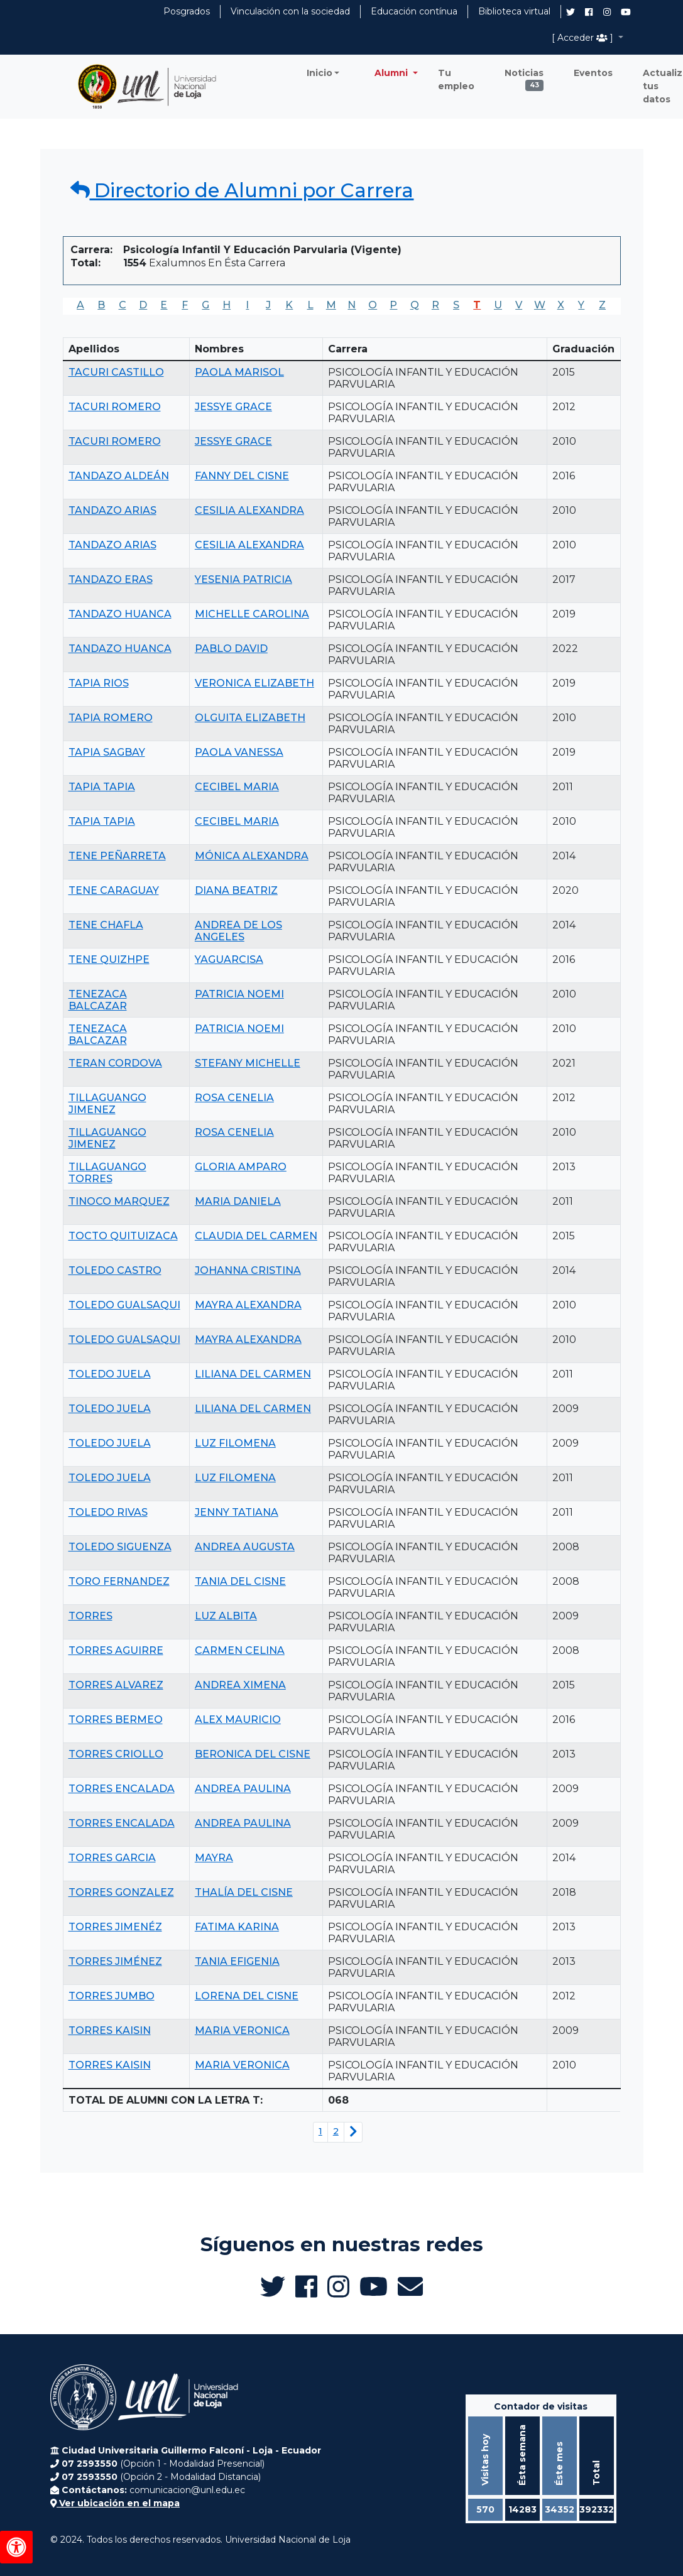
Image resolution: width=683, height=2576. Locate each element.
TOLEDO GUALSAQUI (124, 1305)
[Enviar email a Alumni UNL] (410, 2286)
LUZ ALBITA (226, 1616)
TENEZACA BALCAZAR (97, 1000)
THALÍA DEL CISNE (244, 1892)
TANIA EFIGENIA (237, 1961)
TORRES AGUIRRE (115, 1650)
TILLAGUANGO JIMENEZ (107, 1104)
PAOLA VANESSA (239, 752)
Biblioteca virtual (514, 11)
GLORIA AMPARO (241, 1167)
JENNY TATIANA (236, 1512)
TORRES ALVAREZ (115, 1685)
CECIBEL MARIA (237, 787)
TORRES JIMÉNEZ (115, 1961)
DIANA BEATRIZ (236, 890)
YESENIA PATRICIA (243, 579)
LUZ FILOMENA (235, 1443)
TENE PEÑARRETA (117, 856)
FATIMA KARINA (237, 1927)
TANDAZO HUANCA (120, 614)
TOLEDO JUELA (109, 1374)
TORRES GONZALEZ (121, 1892)
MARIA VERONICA (242, 2030)
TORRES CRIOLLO (115, 1754)
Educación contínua (414, 11)
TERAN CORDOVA (115, 1063)
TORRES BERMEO (115, 1719)
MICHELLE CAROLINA (252, 614)
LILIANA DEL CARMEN (253, 1374)
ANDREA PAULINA (243, 1789)
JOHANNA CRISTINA (248, 1270)
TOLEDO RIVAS (108, 1512)
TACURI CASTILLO (116, 372)
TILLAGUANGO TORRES (107, 1173)
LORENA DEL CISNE (246, 1996)
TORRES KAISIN (109, 2030)
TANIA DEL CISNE (240, 1581)
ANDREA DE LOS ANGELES (238, 931)
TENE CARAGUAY (113, 890)
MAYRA (214, 1858)
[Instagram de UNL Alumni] (607, 12)
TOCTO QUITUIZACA (123, 1236)
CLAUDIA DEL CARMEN (256, 1236)
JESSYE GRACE (233, 407)
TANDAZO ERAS (110, 579)
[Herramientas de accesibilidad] (16, 2547)
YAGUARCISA (229, 959)
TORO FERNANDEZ (119, 1581)
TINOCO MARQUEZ (119, 1201)
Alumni (392, 73)
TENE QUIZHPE (109, 959)
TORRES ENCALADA (121, 1789)
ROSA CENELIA (234, 1098)
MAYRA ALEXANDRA (248, 1305)
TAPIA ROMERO (110, 718)
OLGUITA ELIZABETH (250, 718)
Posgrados (186, 11)
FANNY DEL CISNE (242, 476)
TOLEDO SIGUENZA (120, 1547)
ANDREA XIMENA (240, 1685)
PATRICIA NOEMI (239, 994)
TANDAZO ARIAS (112, 510)
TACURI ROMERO (114, 407)
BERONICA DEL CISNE (252, 1754)
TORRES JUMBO (111, 1996)
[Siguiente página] (353, 2132)
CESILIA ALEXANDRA (249, 510)
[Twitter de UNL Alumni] (570, 13)
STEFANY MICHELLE (247, 1063)
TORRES (90, 1616)
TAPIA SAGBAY (106, 752)
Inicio (319, 73)
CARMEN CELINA (240, 1650)
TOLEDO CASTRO (114, 1270)
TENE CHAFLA (105, 925)
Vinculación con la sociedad (290, 11)
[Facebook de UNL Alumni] (589, 12)
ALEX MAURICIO (238, 1719)
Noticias (524, 76)
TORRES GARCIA (112, 1858)
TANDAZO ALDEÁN (118, 476)
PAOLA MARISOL (239, 372)
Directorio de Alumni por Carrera (242, 190)
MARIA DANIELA (238, 1201)
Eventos (593, 73)
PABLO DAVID (231, 649)
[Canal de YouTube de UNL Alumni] (626, 12)
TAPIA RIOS (98, 683)
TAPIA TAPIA (101, 787)
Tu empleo (456, 79)
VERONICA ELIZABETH (254, 683)
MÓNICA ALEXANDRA (252, 856)
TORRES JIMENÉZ (115, 1927)
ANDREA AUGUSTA (245, 1547)
